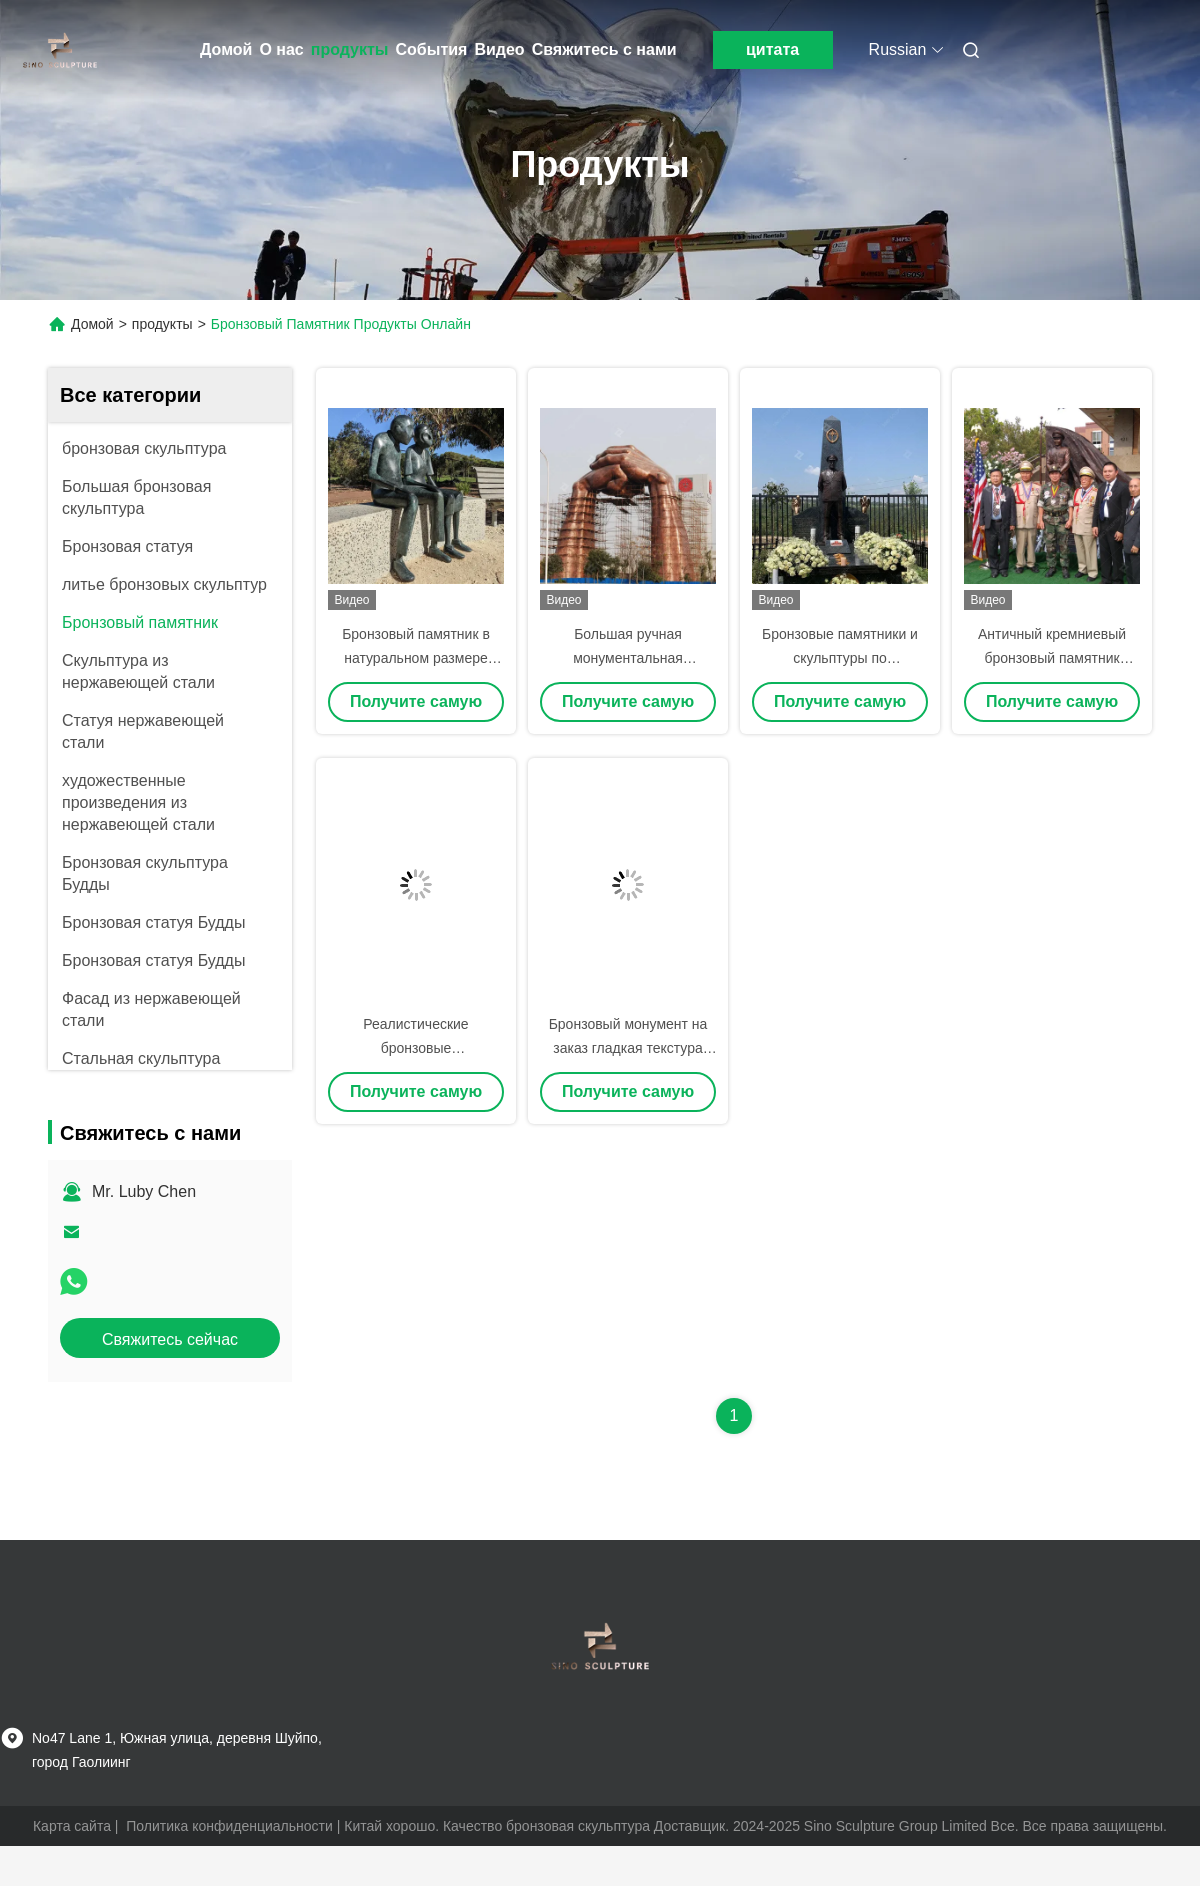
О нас (281, 49)
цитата (772, 49)
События (432, 49)
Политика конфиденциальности (229, 1826)
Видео (499, 49)
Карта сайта (72, 1826)
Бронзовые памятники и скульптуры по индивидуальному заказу (840, 658)
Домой (226, 49)
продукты (350, 49)
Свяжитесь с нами (604, 49)
